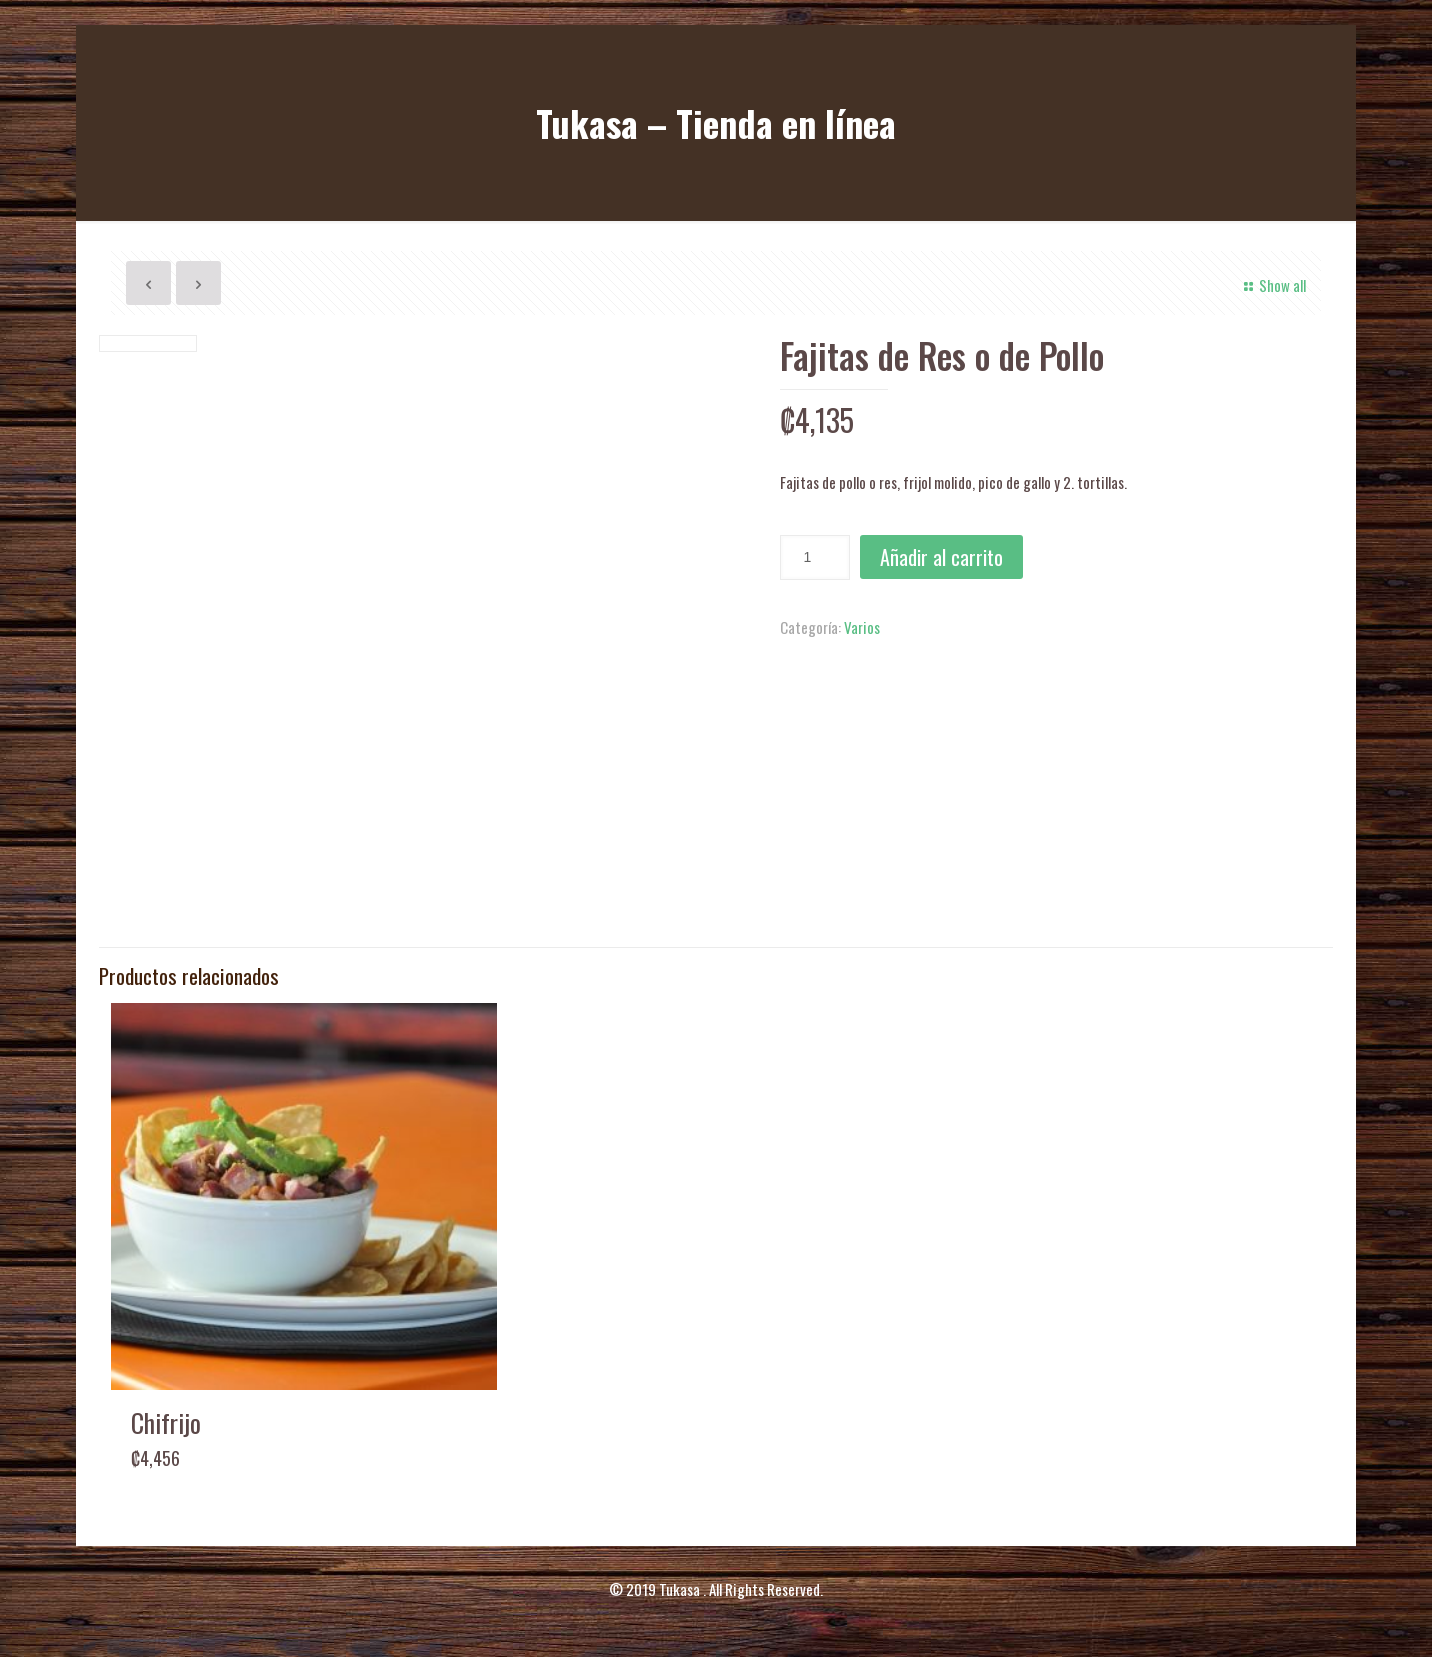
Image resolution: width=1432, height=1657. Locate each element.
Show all (1272, 285)
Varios (862, 627)
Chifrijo (166, 1422)
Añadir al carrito (941, 557)
